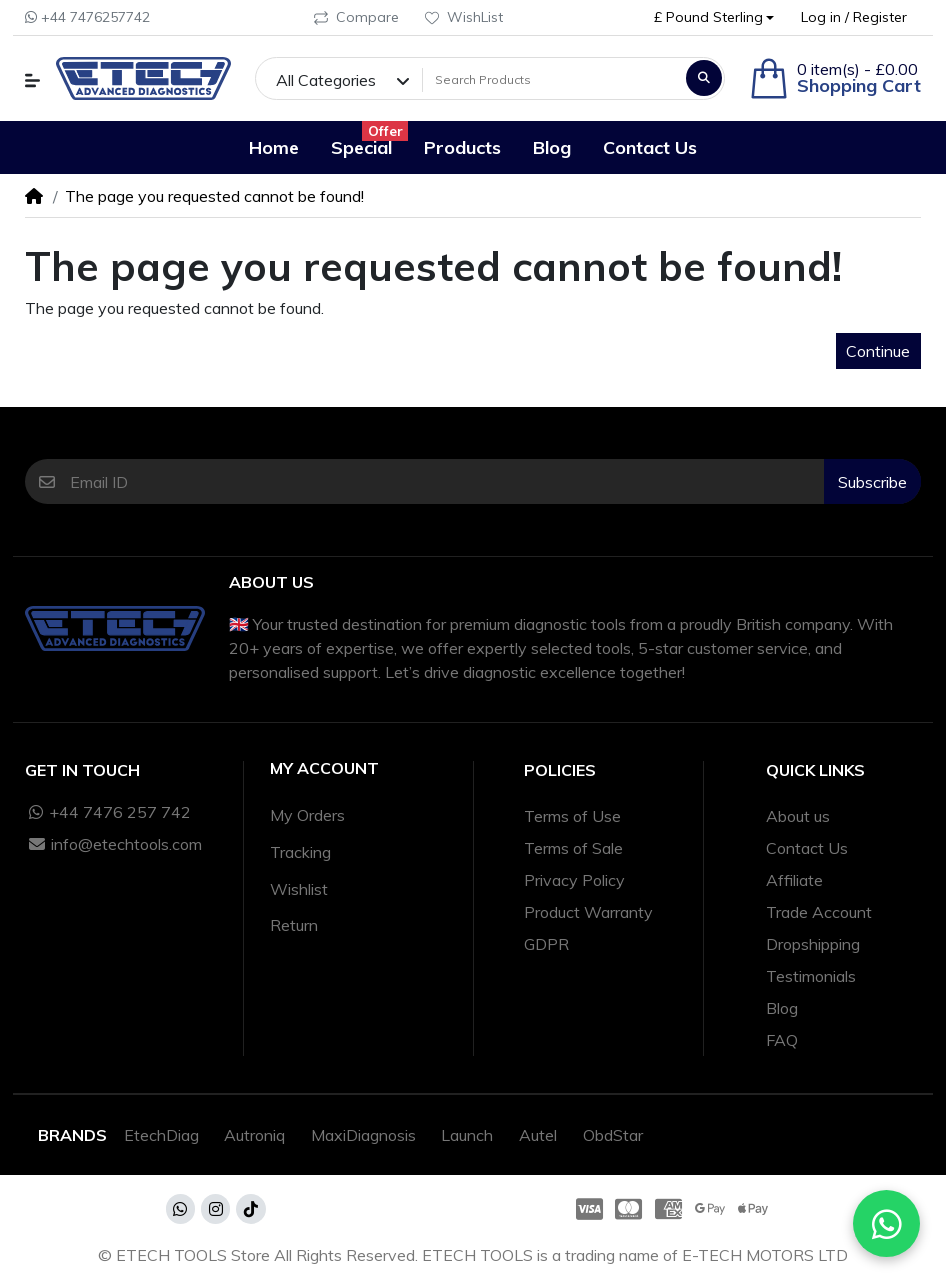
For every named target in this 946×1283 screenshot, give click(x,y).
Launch (467, 1135)
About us (798, 816)
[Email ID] (447, 481)
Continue (878, 351)
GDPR (546, 944)
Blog (782, 1008)
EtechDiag (161, 1135)
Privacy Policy (574, 880)
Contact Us (807, 848)
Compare (356, 17)
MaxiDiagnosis (363, 1135)
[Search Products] (551, 80)
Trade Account (819, 912)
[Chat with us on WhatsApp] (886, 1223)
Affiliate (794, 880)
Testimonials (811, 976)
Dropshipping (813, 944)
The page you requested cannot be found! (214, 196)
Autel (538, 1135)
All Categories (326, 80)
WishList (464, 17)
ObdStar (613, 1135)
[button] (714, 18)
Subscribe (872, 482)
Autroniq (254, 1135)
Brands (72, 1135)
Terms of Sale (573, 848)
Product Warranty (588, 912)
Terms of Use (572, 816)
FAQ (782, 1040)
